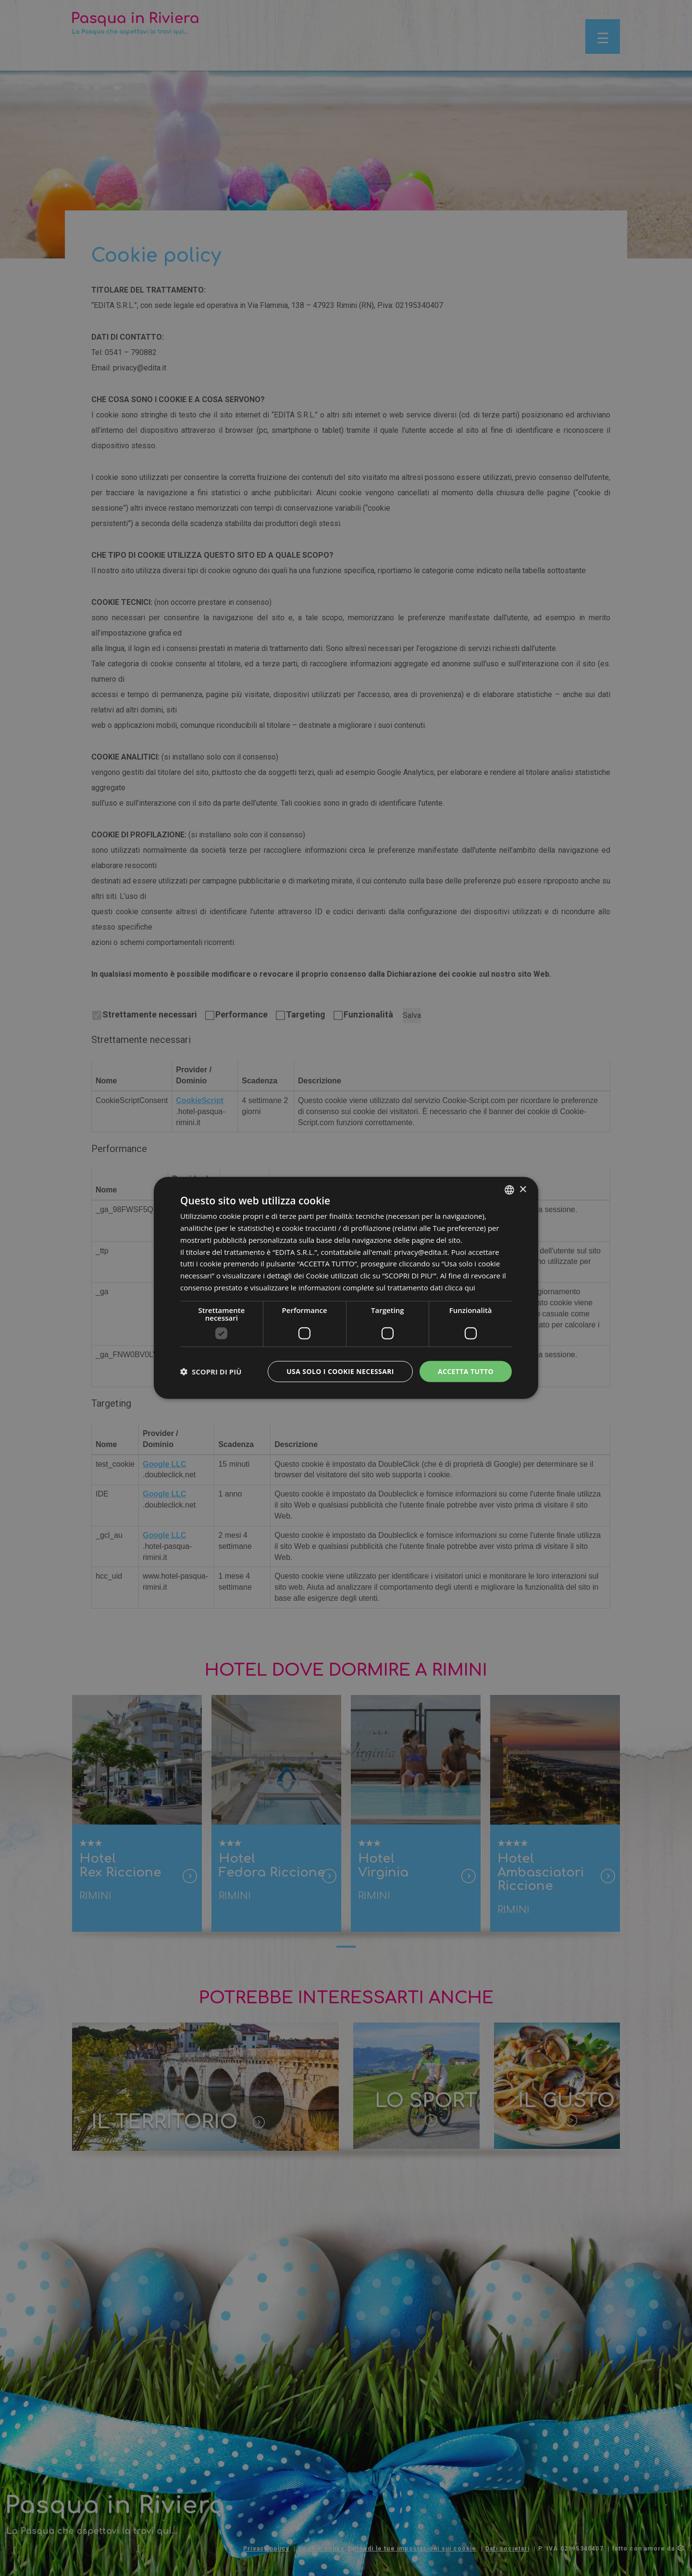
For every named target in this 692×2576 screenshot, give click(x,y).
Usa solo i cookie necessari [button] (340, 1370)
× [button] (522, 1189)
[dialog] (346, 1288)
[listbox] (509, 1190)
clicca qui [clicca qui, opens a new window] (460, 1287)
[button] (211, 1371)
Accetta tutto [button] (466, 1370)
